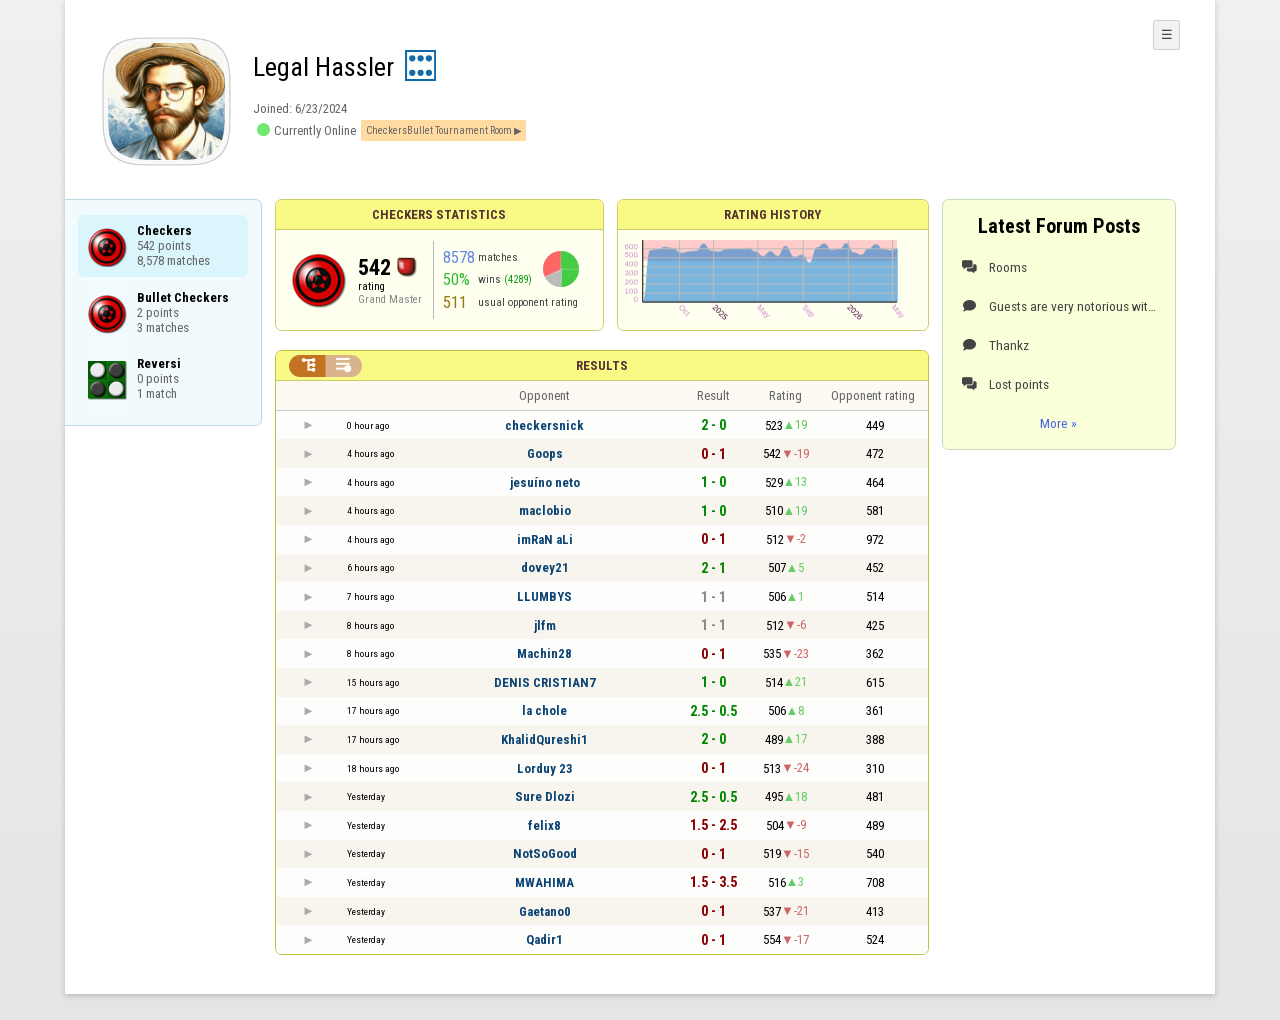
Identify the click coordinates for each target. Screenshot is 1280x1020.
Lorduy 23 (545, 768)
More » (1058, 423)
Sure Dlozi (545, 796)
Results (602, 365)
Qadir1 (544, 939)
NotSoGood (545, 853)
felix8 (544, 825)
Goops (545, 453)
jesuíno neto (545, 482)
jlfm (545, 625)
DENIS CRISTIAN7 (545, 682)
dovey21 (545, 567)
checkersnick (544, 425)
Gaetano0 (545, 911)
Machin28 (544, 653)
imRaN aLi (545, 539)
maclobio (545, 510)
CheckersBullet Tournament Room (439, 130)
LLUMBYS (544, 596)
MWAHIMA (544, 882)
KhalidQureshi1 (544, 739)
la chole (544, 710)
